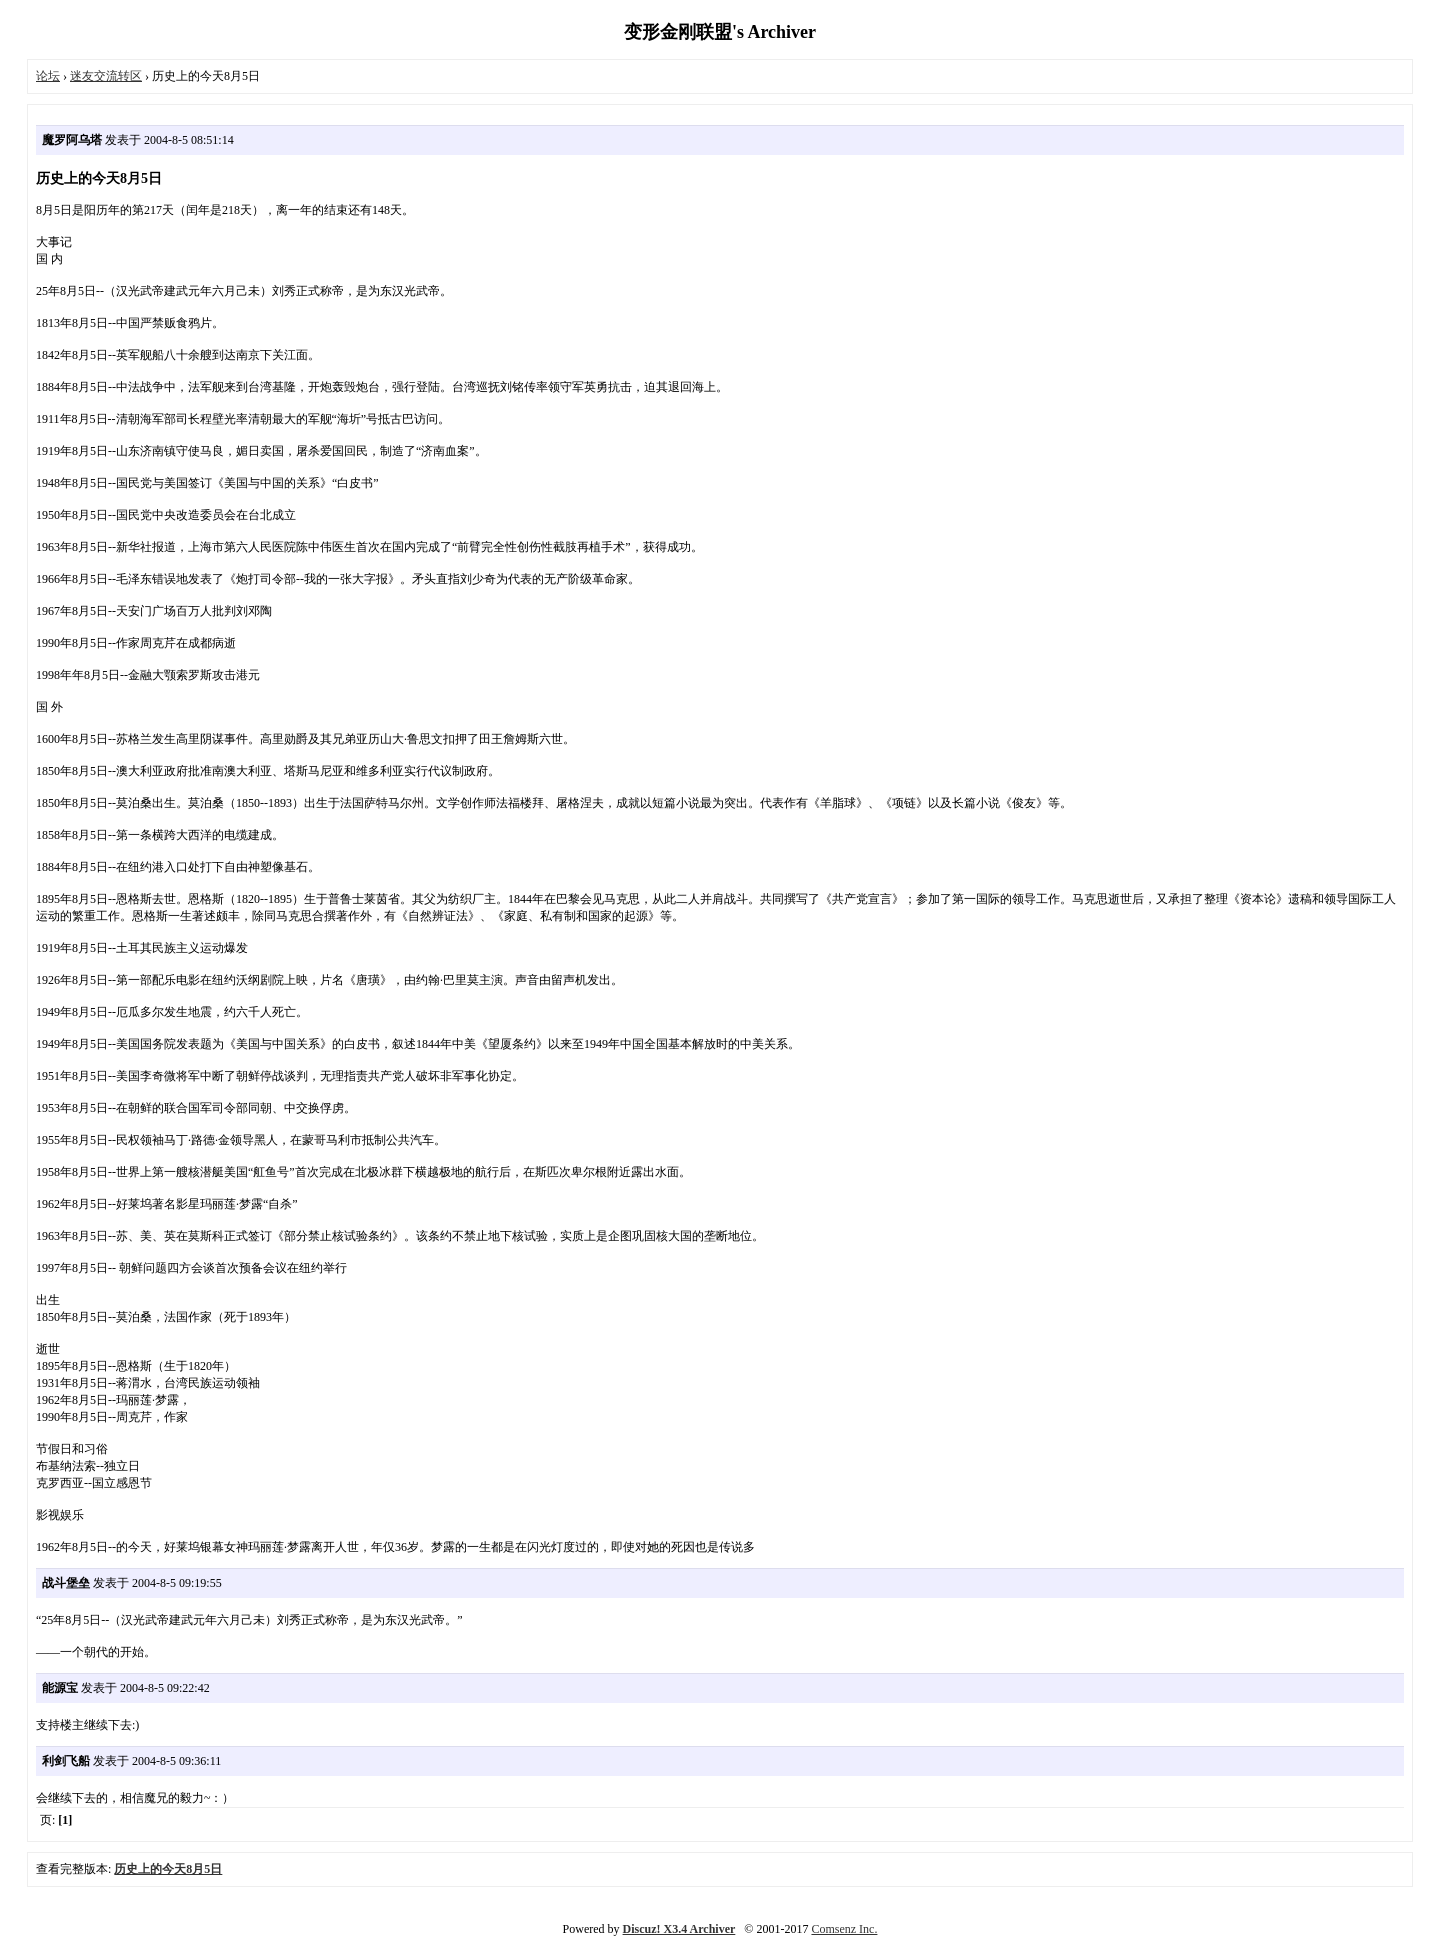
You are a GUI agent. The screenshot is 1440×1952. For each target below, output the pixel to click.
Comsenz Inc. (844, 1929)
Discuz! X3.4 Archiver (679, 1929)
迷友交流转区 (106, 76)
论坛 (48, 76)
